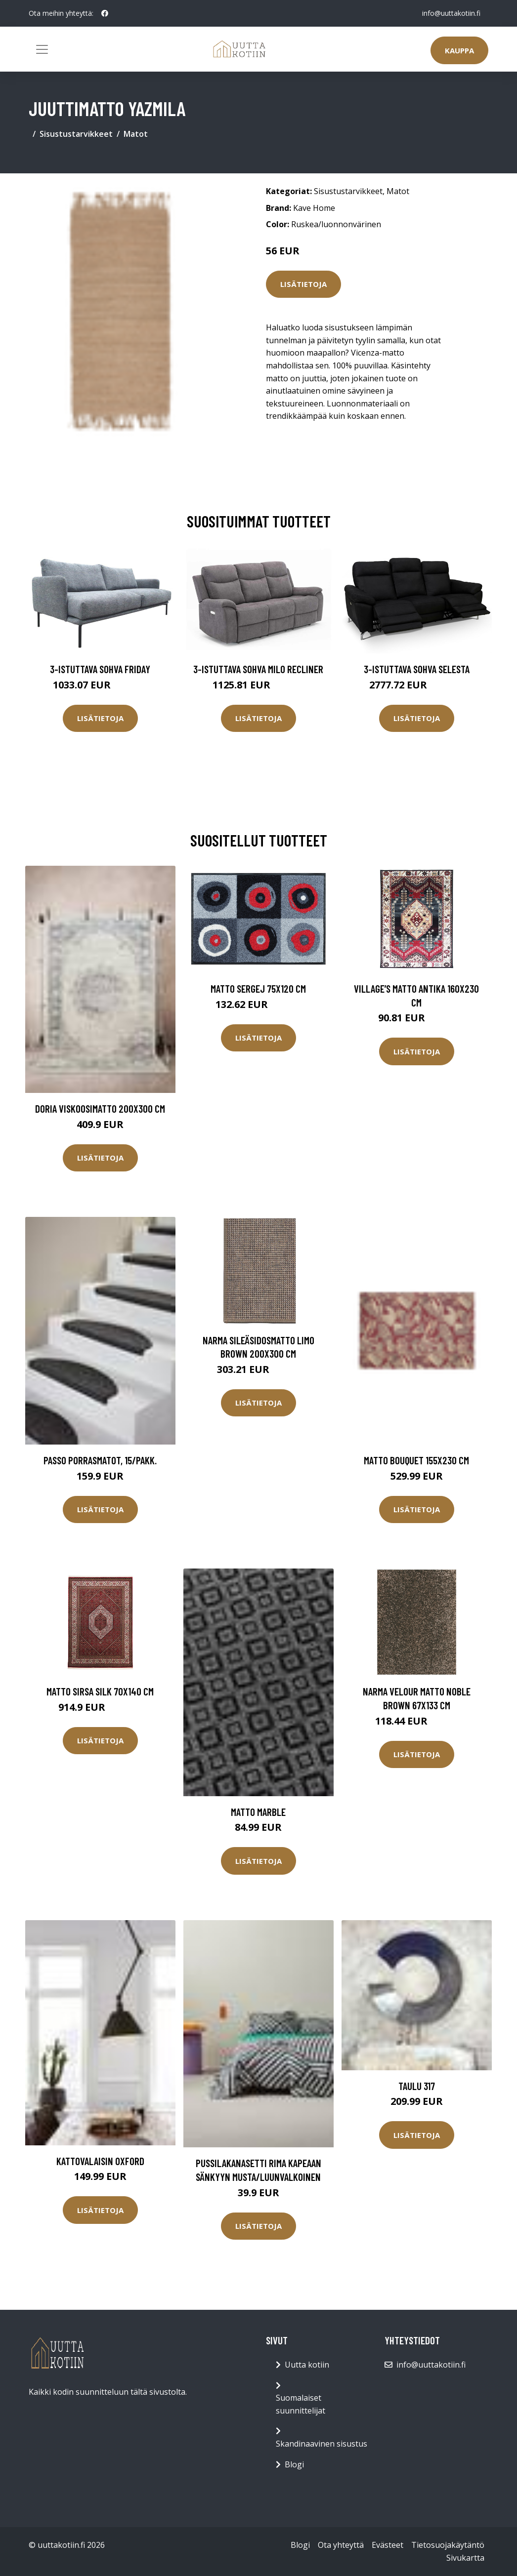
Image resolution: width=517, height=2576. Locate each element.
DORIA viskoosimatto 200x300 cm (100, 1108)
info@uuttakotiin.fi (451, 13)
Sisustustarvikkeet (76, 133)
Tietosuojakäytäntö (447, 2544)
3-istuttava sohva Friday (100, 669)
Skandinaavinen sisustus (321, 2443)
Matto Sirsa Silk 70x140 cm (100, 1691)
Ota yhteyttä (341, 2544)
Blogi (294, 2464)
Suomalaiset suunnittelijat (300, 2404)
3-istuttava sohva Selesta (417, 669)
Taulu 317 (416, 2086)
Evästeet (387, 2544)
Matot (136, 133)
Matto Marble (258, 1812)
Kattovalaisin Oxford (100, 2161)
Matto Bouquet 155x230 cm (416, 1460)
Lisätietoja (303, 284)
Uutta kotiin (307, 2364)
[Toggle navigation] (42, 49)
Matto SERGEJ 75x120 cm (258, 988)
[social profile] (104, 13)
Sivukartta (465, 2557)
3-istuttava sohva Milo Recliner (258, 669)
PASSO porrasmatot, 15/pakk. (100, 1460)
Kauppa (459, 50)
